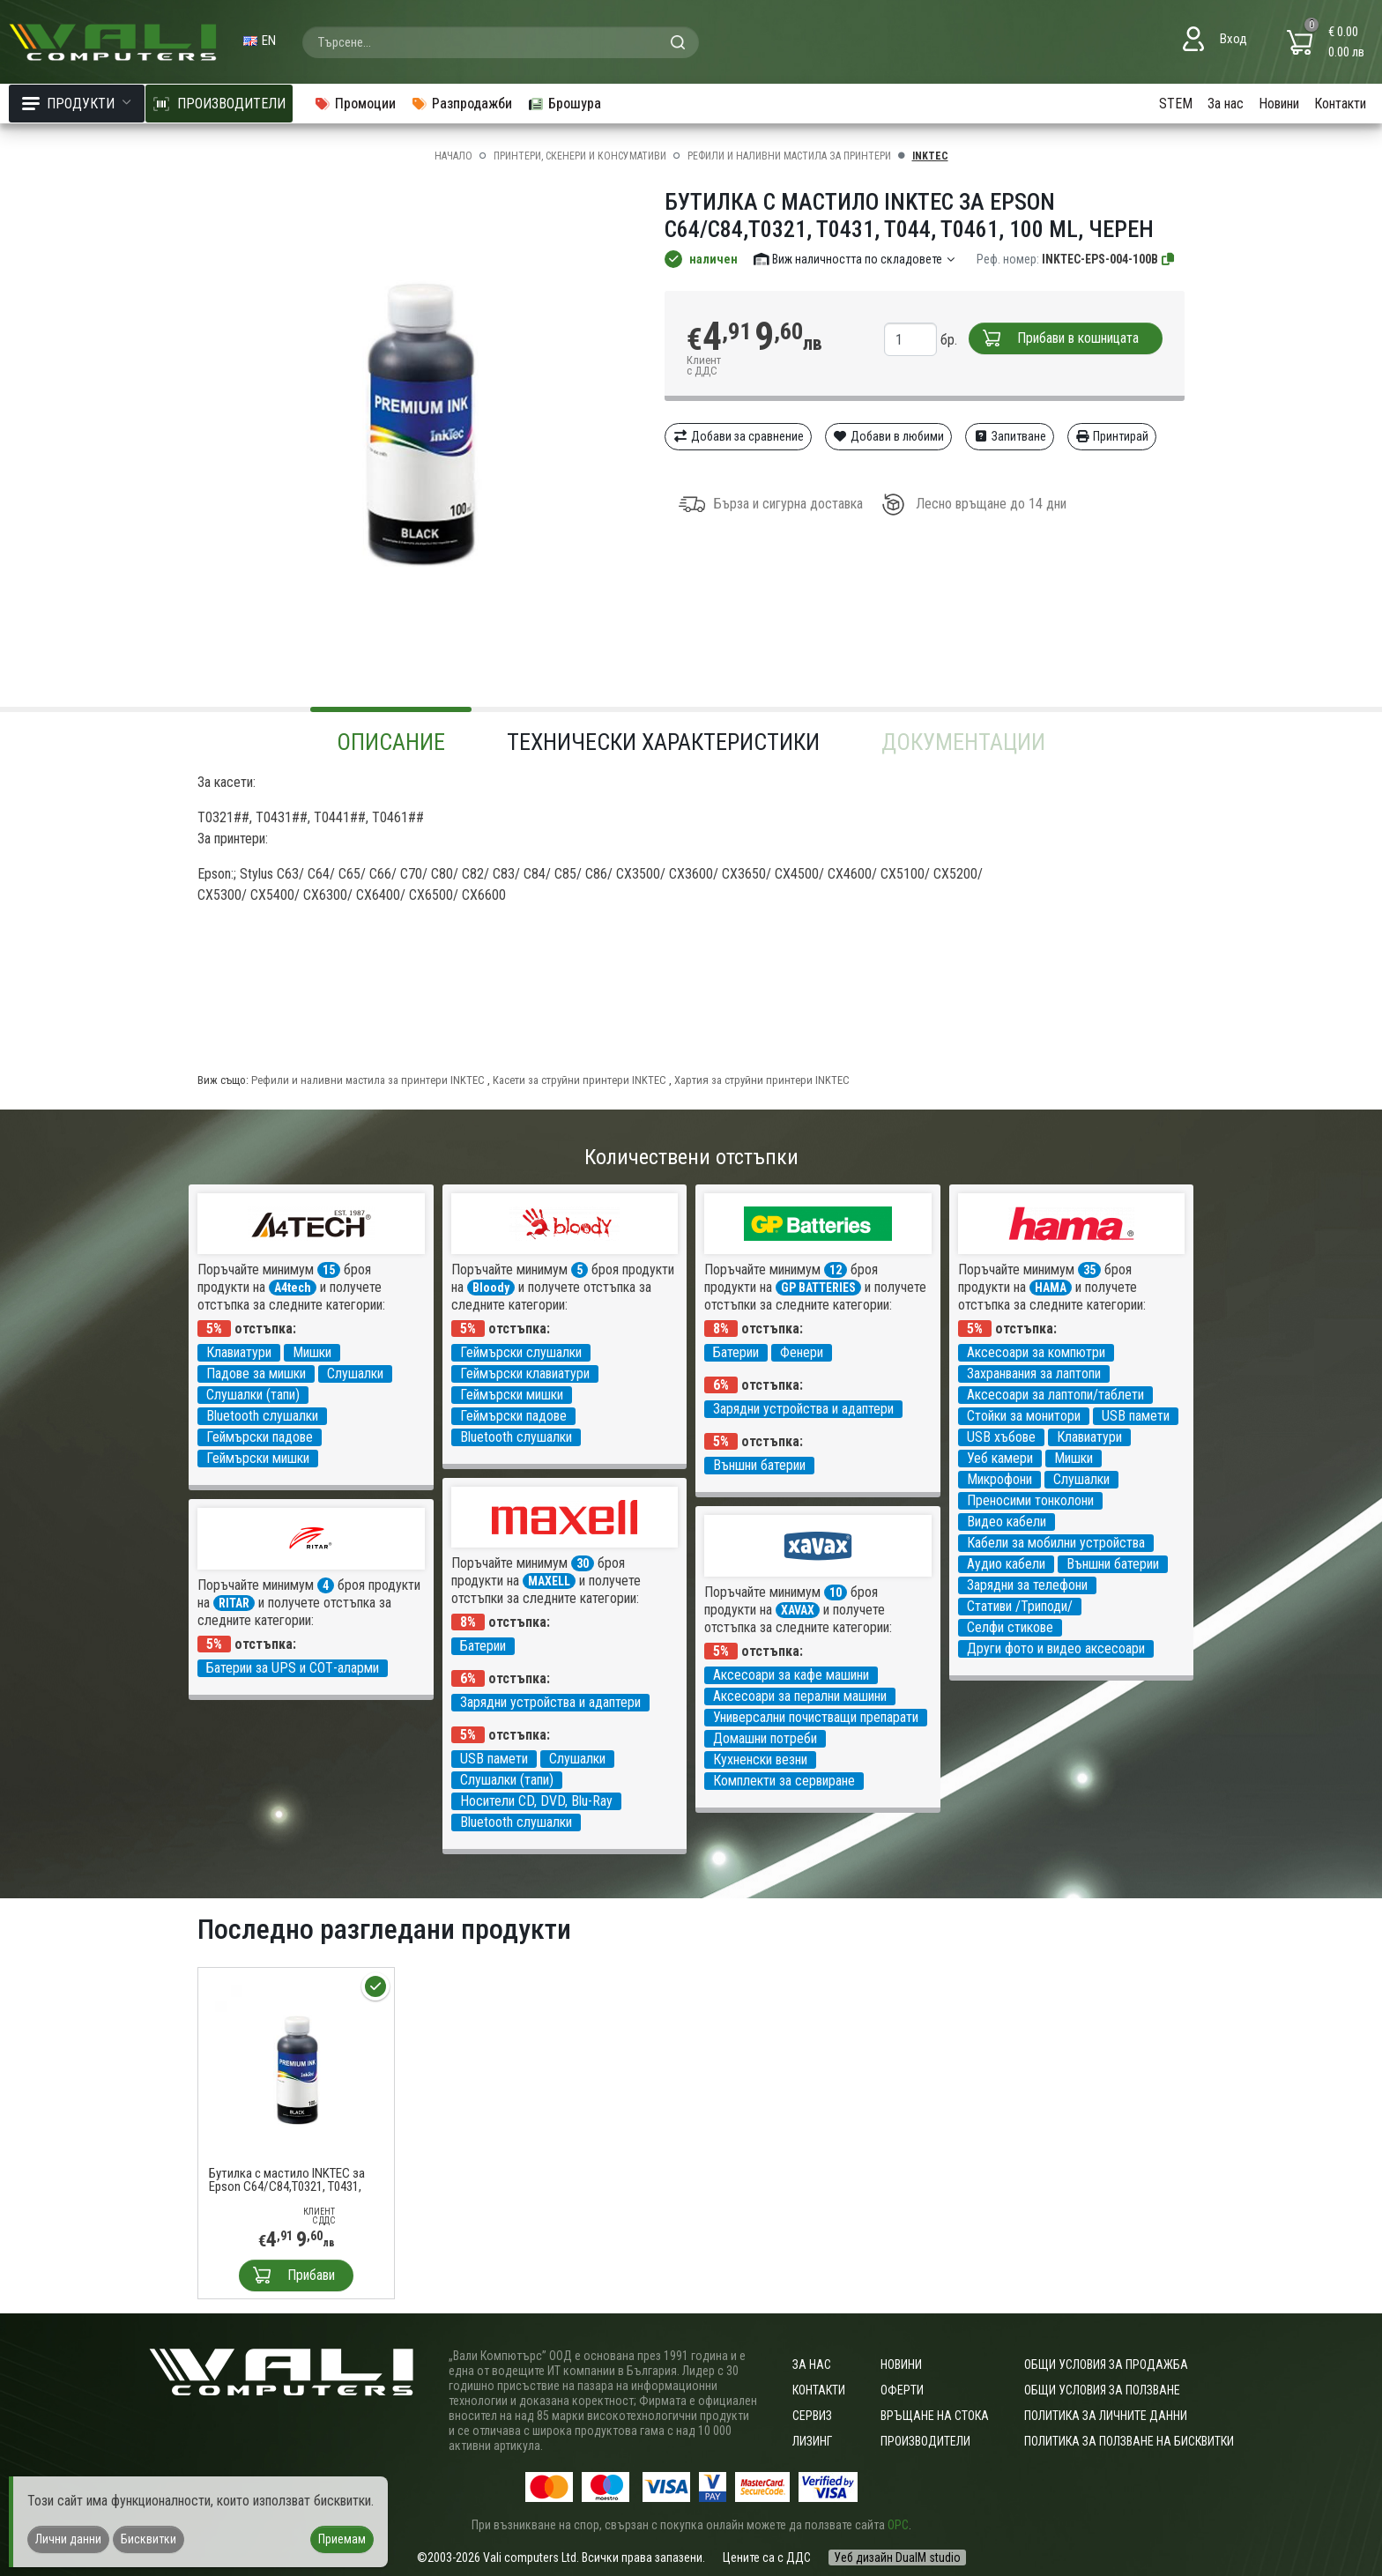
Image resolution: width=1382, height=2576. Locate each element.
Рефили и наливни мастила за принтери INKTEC (368, 1080)
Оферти (902, 2390)
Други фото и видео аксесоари (1056, 1648)
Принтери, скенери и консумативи (580, 156)
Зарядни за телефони (1027, 1585)
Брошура (564, 103)
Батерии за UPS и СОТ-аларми (292, 1667)
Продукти (76, 103)
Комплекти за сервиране (784, 1780)
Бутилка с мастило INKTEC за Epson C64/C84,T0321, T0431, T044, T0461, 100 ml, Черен (287, 2180)
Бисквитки (148, 2539)
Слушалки (355, 1373)
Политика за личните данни (1105, 2416)
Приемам (342, 2539)
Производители (925, 2441)
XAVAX (797, 1610)
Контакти (1340, 103)
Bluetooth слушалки (262, 1415)
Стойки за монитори (1024, 1415)
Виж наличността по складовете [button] (855, 259)
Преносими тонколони (1030, 1500)
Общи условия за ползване (1102, 2390)
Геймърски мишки (257, 1458)
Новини (1279, 103)
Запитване (1009, 436)
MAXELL (549, 1581)
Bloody (490, 1288)
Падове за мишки (256, 1373)
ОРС (898, 2525)
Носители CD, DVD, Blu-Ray (536, 1801)
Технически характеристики (663, 742)
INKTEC (930, 156)
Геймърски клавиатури (525, 1373)
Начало (453, 156)
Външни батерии (759, 1465)
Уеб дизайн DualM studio (897, 2557)
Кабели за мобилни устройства (1056, 1542)
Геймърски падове (259, 1437)
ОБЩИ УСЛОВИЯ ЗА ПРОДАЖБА (1106, 2364)
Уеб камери (1000, 1458)
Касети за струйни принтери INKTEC (579, 1080)
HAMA (1050, 1288)
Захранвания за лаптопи (1034, 1373)
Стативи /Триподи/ (1020, 1606)
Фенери (801, 1352)
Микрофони (999, 1479)
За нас (1225, 103)
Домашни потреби (765, 1738)
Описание (391, 742)
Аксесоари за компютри (1036, 1352)
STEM (1176, 103)
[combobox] (500, 42)
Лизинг (812, 2441)
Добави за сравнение (738, 436)
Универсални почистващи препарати (815, 1717)
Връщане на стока (934, 2416)
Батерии (736, 1352)
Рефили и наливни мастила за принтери (789, 156)
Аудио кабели (1006, 1563)
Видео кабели (1006, 1521)
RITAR (234, 1603)
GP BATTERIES (818, 1288)
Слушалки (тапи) (253, 1394)
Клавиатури (238, 1352)
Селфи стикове (1010, 1627)
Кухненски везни (760, 1759)
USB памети (1136, 1415)
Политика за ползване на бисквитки (1129, 2441)
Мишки (312, 1352)
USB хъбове (1001, 1437)
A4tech (292, 1288)
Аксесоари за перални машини (800, 1696)
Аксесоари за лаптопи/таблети (1055, 1394)
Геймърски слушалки (521, 1352)
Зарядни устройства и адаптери (803, 1408)
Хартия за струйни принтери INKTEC (762, 1080)
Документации (963, 742)
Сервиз (812, 2416)
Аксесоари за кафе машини (791, 1675)
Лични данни (68, 2539)
